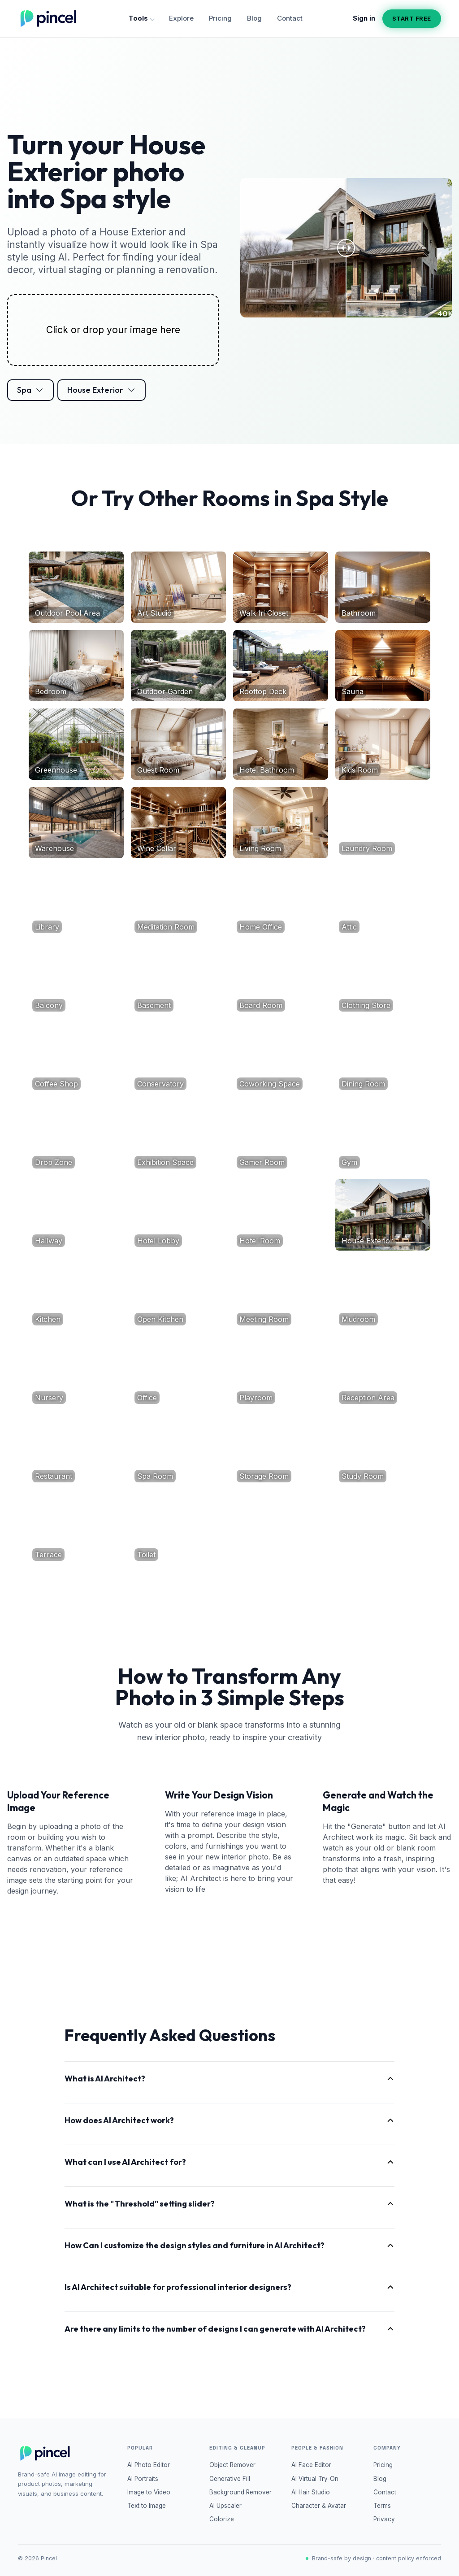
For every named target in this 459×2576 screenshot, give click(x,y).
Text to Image (146, 2505)
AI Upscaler (225, 2505)
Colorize (221, 2519)
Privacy (384, 2519)
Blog (254, 18)
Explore (181, 18)
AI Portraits (142, 2478)
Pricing (220, 18)
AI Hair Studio (310, 2492)
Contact (290, 18)
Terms (382, 2505)
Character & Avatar (318, 2505)
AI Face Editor (311, 2464)
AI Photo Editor (148, 2464)
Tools (141, 18)
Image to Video (148, 2492)
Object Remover (232, 2464)
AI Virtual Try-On (314, 2478)
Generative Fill (229, 2478)
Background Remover (240, 2492)
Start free (411, 18)
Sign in (364, 18)
